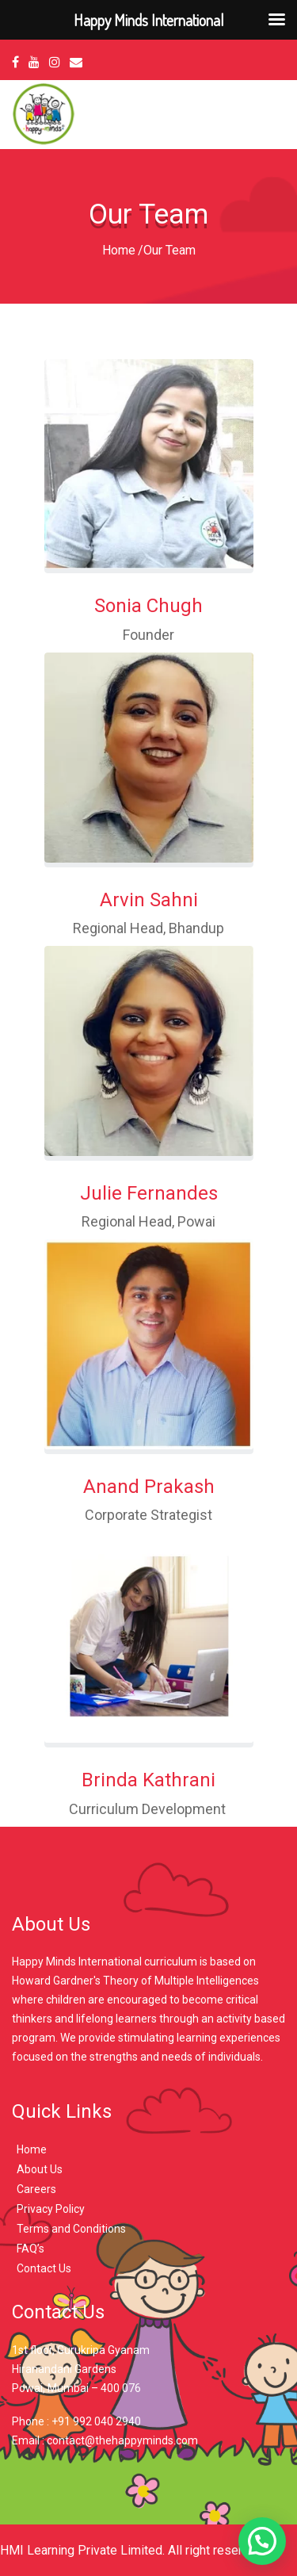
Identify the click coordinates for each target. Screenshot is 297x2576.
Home (118, 250)
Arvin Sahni (149, 900)
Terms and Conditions (71, 2228)
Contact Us (44, 2268)
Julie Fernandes (149, 1193)
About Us (40, 2169)
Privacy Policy (51, 2209)
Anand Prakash (149, 1487)
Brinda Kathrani (148, 1780)
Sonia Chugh (148, 606)
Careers (36, 2189)
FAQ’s (30, 2248)
